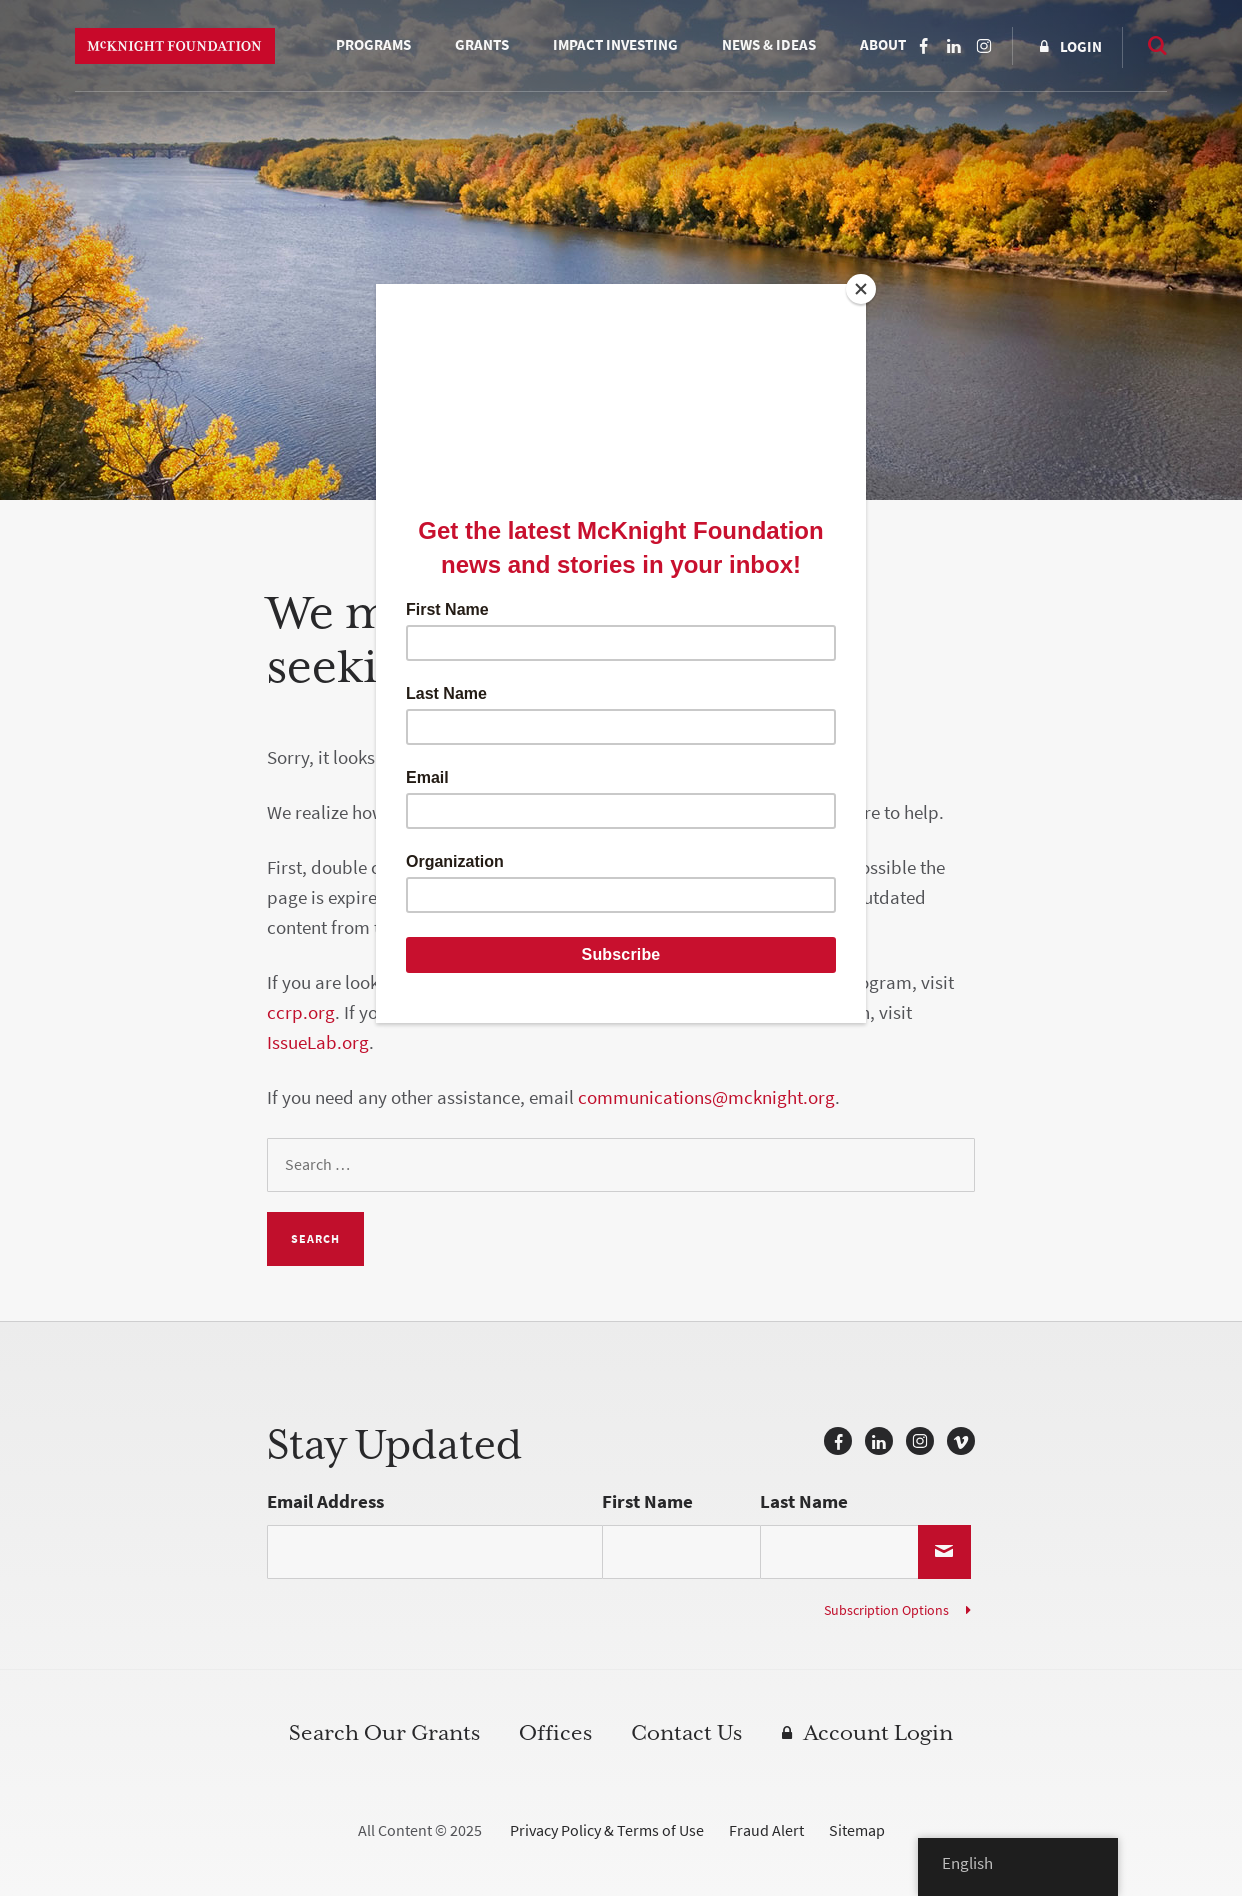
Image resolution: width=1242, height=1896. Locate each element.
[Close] (861, 289)
